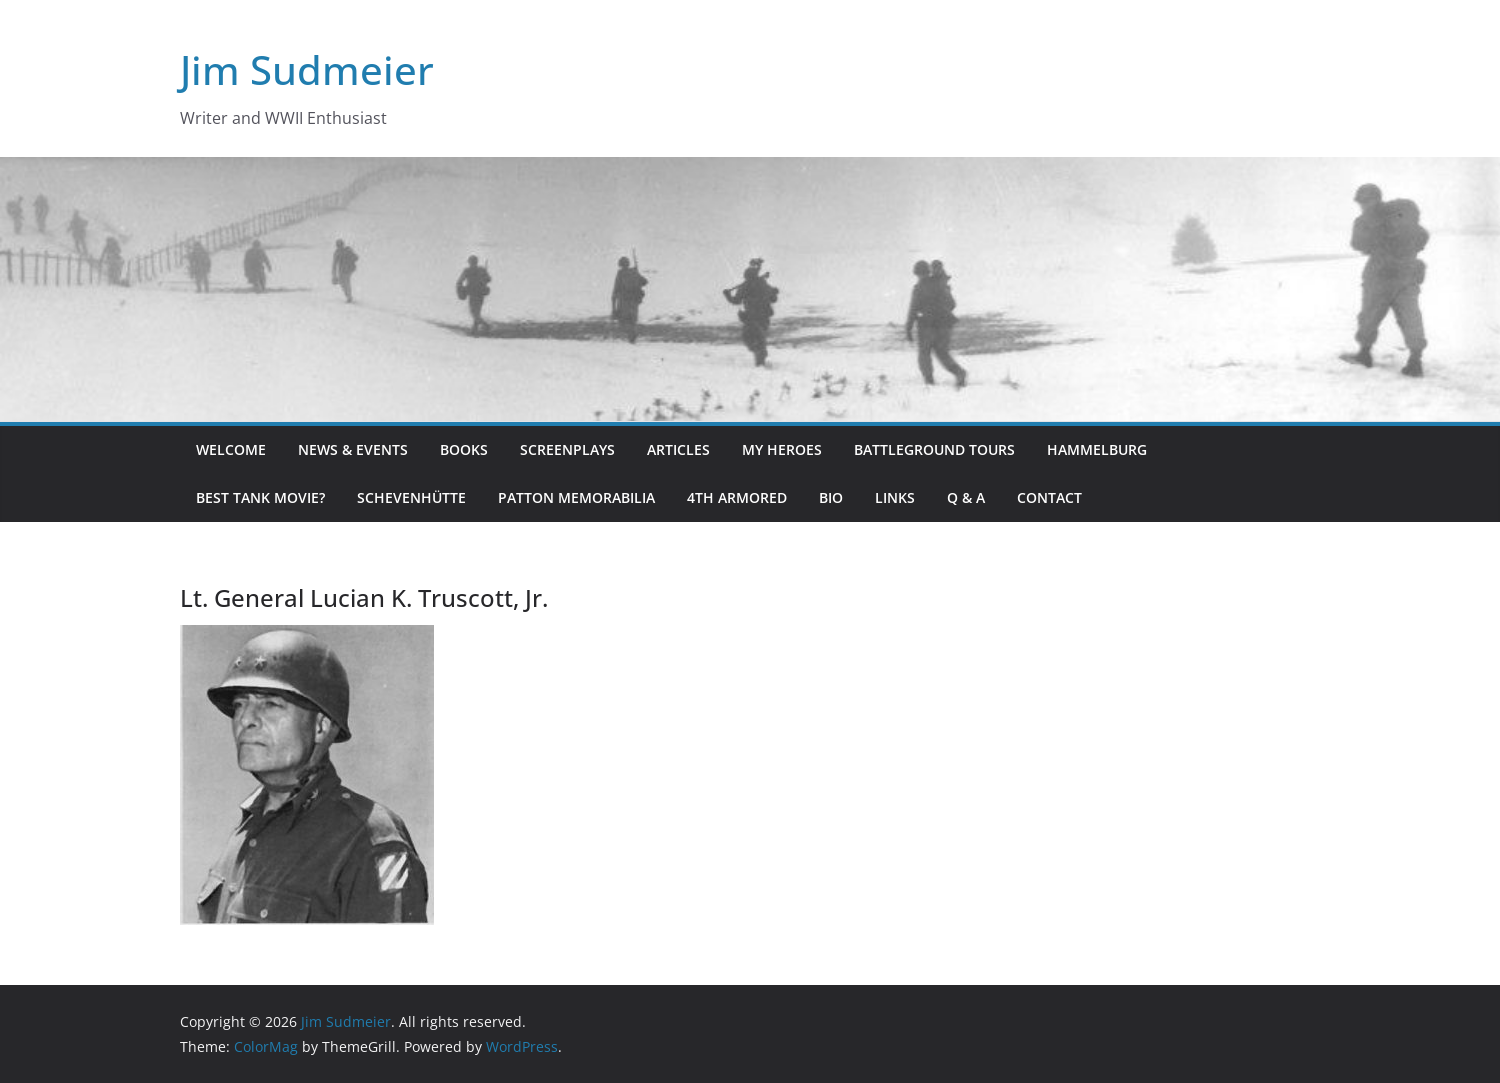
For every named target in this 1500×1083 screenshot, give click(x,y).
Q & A (966, 497)
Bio (831, 497)
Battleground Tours (934, 449)
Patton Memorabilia (576, 497)
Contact (1049, 497)
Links (895, 497)
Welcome (231, 449)
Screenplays (567, 449)
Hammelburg (1097, 449)
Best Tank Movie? (260, 497)
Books (464, 449)
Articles (678, 449)
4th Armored (737, 497)
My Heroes (782, 449)
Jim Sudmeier (307, 69)
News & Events (353, 449)
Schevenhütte (411, 497)
